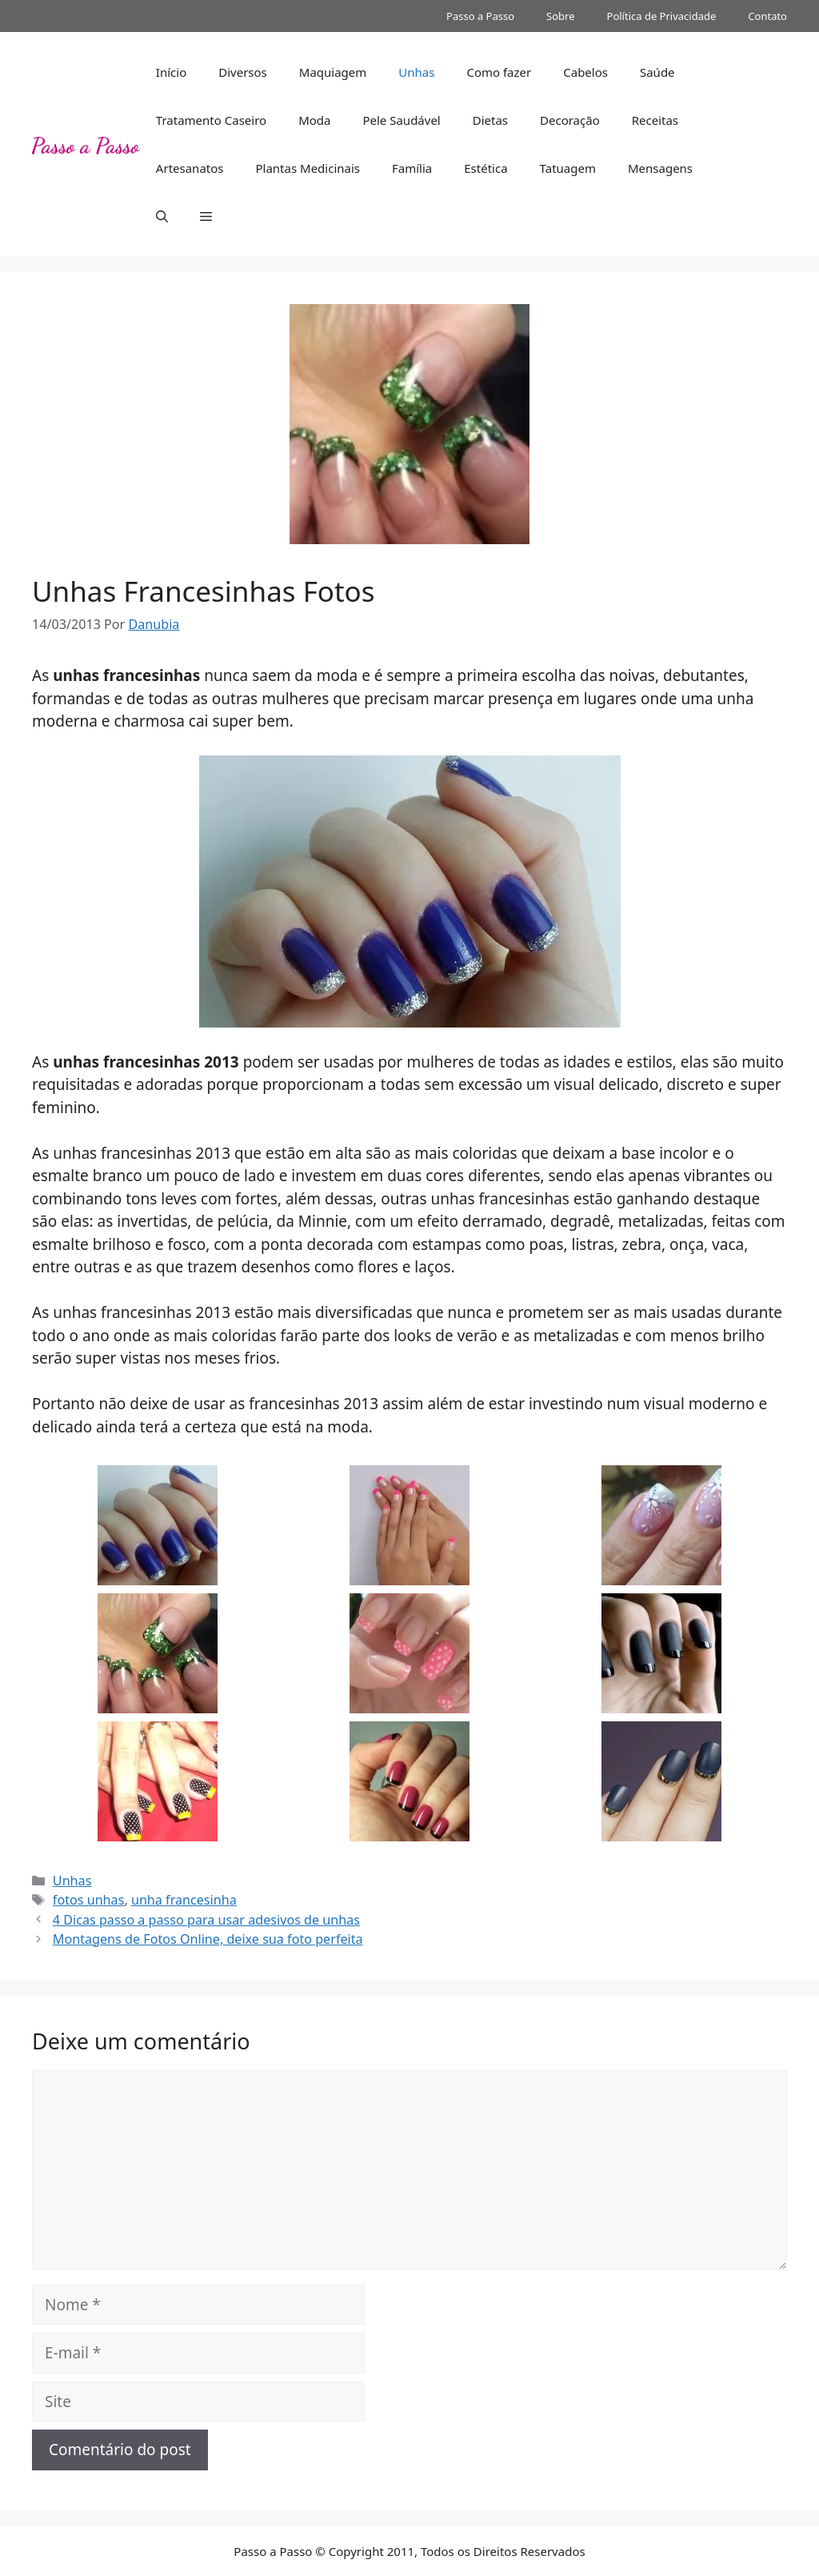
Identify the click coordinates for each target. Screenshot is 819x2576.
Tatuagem (568, 168)
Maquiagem (333, 72)
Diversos (242, 72)
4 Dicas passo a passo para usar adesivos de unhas (206, 1920)
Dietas (490, 120)
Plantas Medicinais (307, 168)
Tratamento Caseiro (211, 120)
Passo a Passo (480, 16)
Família (412, 168)
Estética (485, 168)
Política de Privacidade (662, 16)
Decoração (570, 120)
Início (171, 72)
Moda (314, 120)
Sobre (560, 16)
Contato (767, 16)
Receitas (655, 120)
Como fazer (498, 72)
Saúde (657, 72)
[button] (162, 216)
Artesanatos (190, 168)
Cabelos (585, 72)
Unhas (416, 72)
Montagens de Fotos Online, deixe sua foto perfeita (208, 1939)
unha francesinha (184, 1900)
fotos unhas (89, 1900)
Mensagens (660, 168)
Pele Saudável (401, 120)
